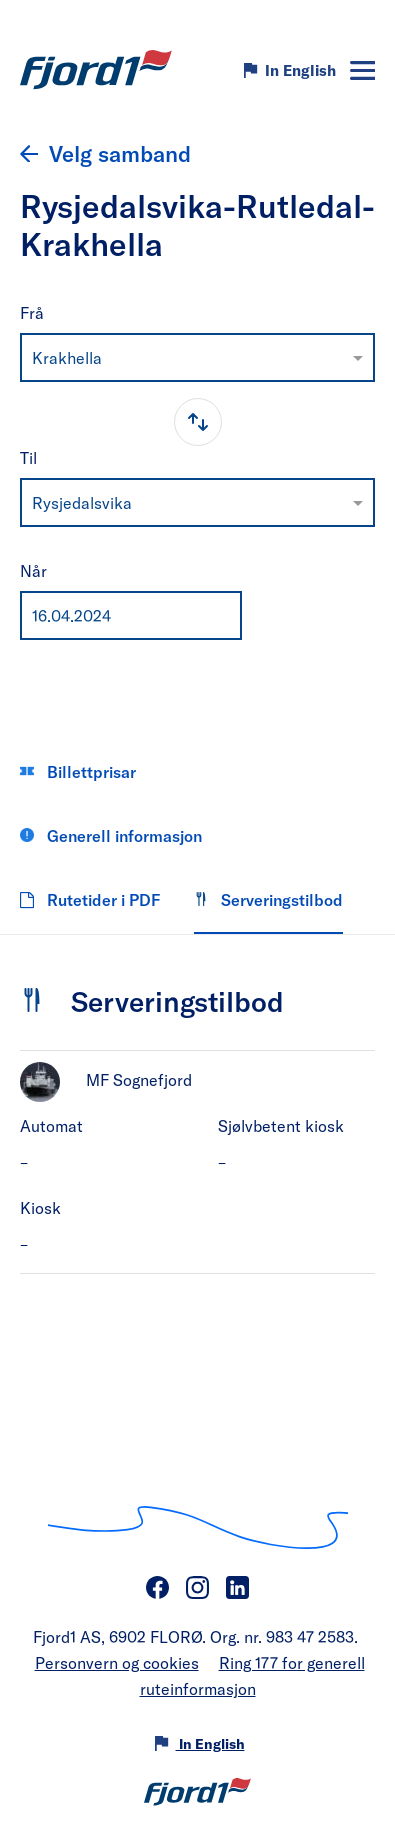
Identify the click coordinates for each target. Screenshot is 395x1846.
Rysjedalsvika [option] (82, 502)
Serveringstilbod (268, 899)
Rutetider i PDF (90, 899)
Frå (32, 312)
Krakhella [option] (67, 357)
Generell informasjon (111, 835)
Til (28, 457)
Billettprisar (78, 771)
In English (300, 70)
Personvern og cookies (117, 1662)
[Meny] (362, 70)
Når (33, 570)
